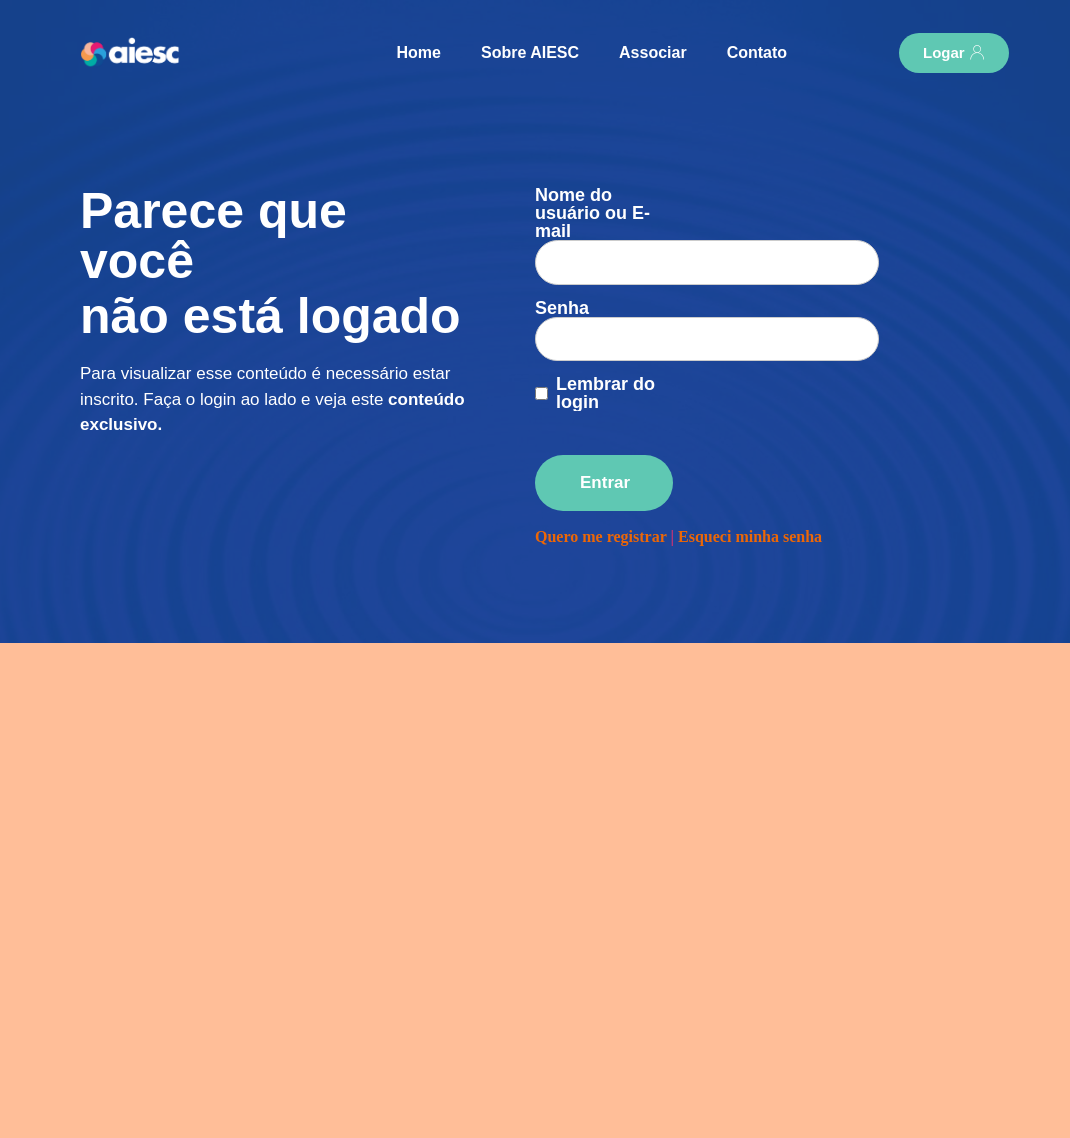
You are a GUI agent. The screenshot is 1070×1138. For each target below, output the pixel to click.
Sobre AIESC (530, 52)
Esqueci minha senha (750, 473)
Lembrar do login (605, 331)
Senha (562, 263)
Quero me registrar (601, 473)
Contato (757, 52)
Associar (653, 52)
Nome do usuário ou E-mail (592, 213)
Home (419, 52)
